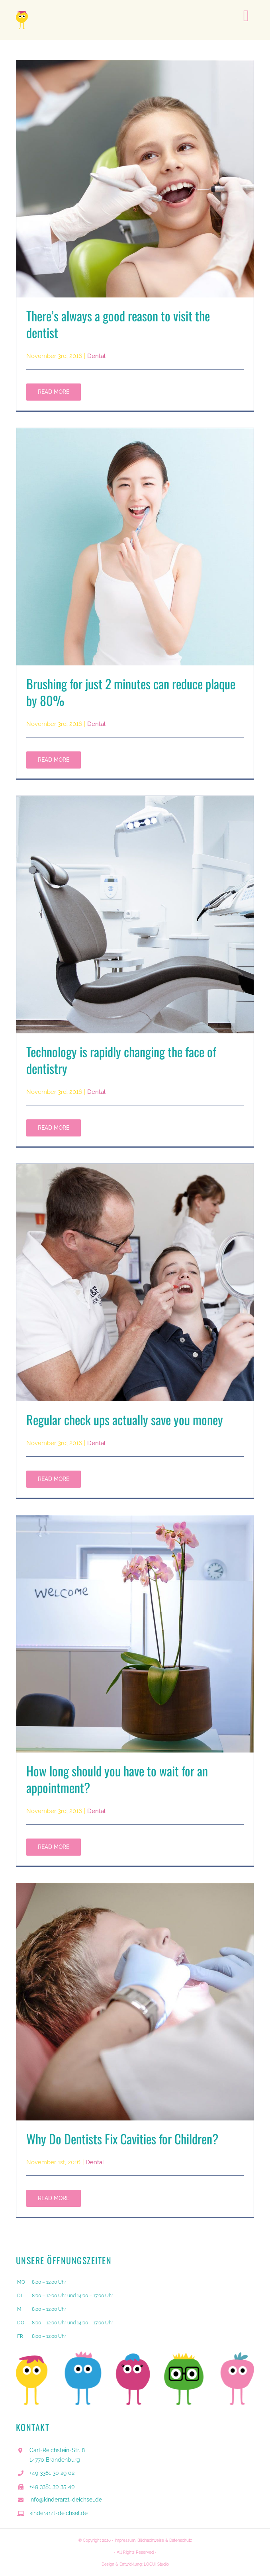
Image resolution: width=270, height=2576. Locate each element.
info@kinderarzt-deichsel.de (65, 2499)
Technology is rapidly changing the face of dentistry (121, 1060)
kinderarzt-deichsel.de (58, 2513)
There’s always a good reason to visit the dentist (118, 324)
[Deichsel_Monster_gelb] (22, 14)
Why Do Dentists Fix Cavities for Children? (122, 2138)
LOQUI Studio (156, 2564)
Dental (96, 356)
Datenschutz (180, 2540)
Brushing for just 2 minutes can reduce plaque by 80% (130, 692)
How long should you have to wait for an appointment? (117, 1779)
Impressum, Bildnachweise (139, 2540)
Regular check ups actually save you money (124, 1419)
